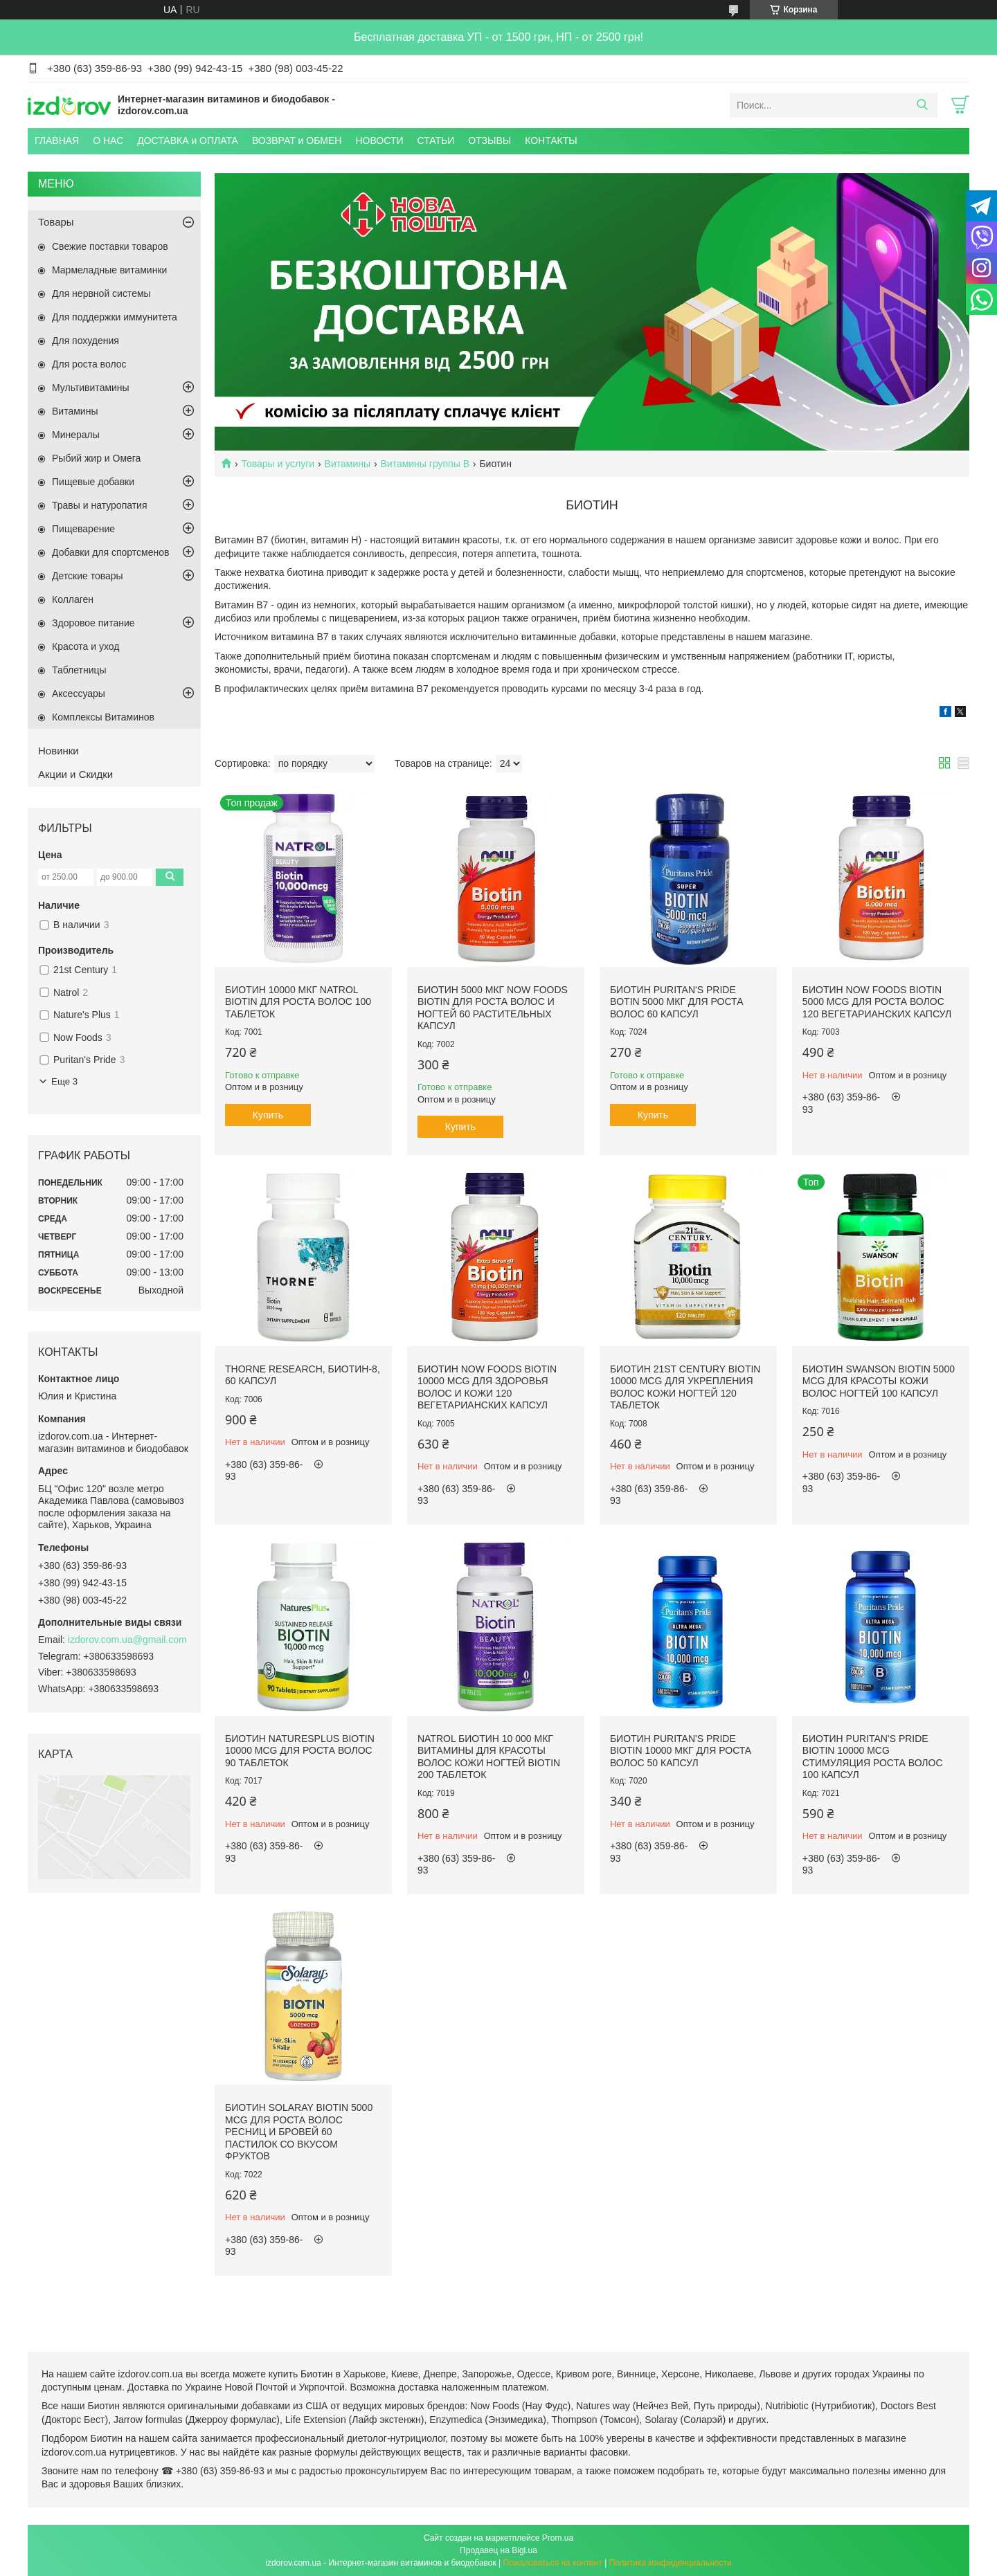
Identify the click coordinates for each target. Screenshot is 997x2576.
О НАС (108, 140)
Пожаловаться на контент (552, 2563)
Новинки (58, 750)
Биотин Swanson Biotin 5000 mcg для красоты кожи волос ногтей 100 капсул (878, 1381)
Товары (56, 222)
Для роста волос (89, 364)
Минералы (76, 434)
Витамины (347, 463)
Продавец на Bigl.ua (498, 2550)
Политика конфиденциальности (670, 2563)
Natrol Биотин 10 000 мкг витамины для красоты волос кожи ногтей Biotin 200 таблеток (488, 1757)
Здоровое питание (93, 622)
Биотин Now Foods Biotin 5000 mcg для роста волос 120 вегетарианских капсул (876, 1001)
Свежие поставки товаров (110, 246)
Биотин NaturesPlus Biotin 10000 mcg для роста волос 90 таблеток (300, 1750)
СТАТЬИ (436, 140)
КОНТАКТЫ (551, 140)
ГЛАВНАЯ (57, 140)
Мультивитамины (90, 387)
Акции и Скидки (75, 774)
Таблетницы (79, 669)
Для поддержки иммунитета (114, 317)
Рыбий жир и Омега (96, 458)
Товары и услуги (277, 463)
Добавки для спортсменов (110, 552)
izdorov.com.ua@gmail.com (127, 1639)
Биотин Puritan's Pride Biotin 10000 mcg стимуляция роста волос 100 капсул (872, 1757)
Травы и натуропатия (99, 505)
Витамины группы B (424, 463)
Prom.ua (557, 2538)
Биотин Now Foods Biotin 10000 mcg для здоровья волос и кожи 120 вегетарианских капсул (487, 1387)
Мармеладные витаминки (109, 269)
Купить (268, 1115)
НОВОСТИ (379, 140)
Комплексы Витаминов (103, 717)
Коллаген (72, 599)
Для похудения (85, 340)
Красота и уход (86, 646)
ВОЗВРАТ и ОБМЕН (297, 140)
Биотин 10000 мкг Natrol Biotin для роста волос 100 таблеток (298, 1001)
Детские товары (87, 575)
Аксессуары (78, 693)
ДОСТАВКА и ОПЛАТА (187, 140)
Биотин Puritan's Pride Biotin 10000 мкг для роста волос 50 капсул (680, 1750)
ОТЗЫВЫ (489, 140)
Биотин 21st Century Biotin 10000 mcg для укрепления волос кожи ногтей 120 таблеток (685, 1387)
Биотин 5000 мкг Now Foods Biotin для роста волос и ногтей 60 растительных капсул (492, 1008)
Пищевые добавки (93, 481)
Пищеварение (83, 528)
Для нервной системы (101, 293)
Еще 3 (64, 1081)
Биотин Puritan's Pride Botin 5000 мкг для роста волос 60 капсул (677, 1001)
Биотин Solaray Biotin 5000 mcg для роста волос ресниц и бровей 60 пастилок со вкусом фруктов (298, 2131)
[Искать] (921, 105)
